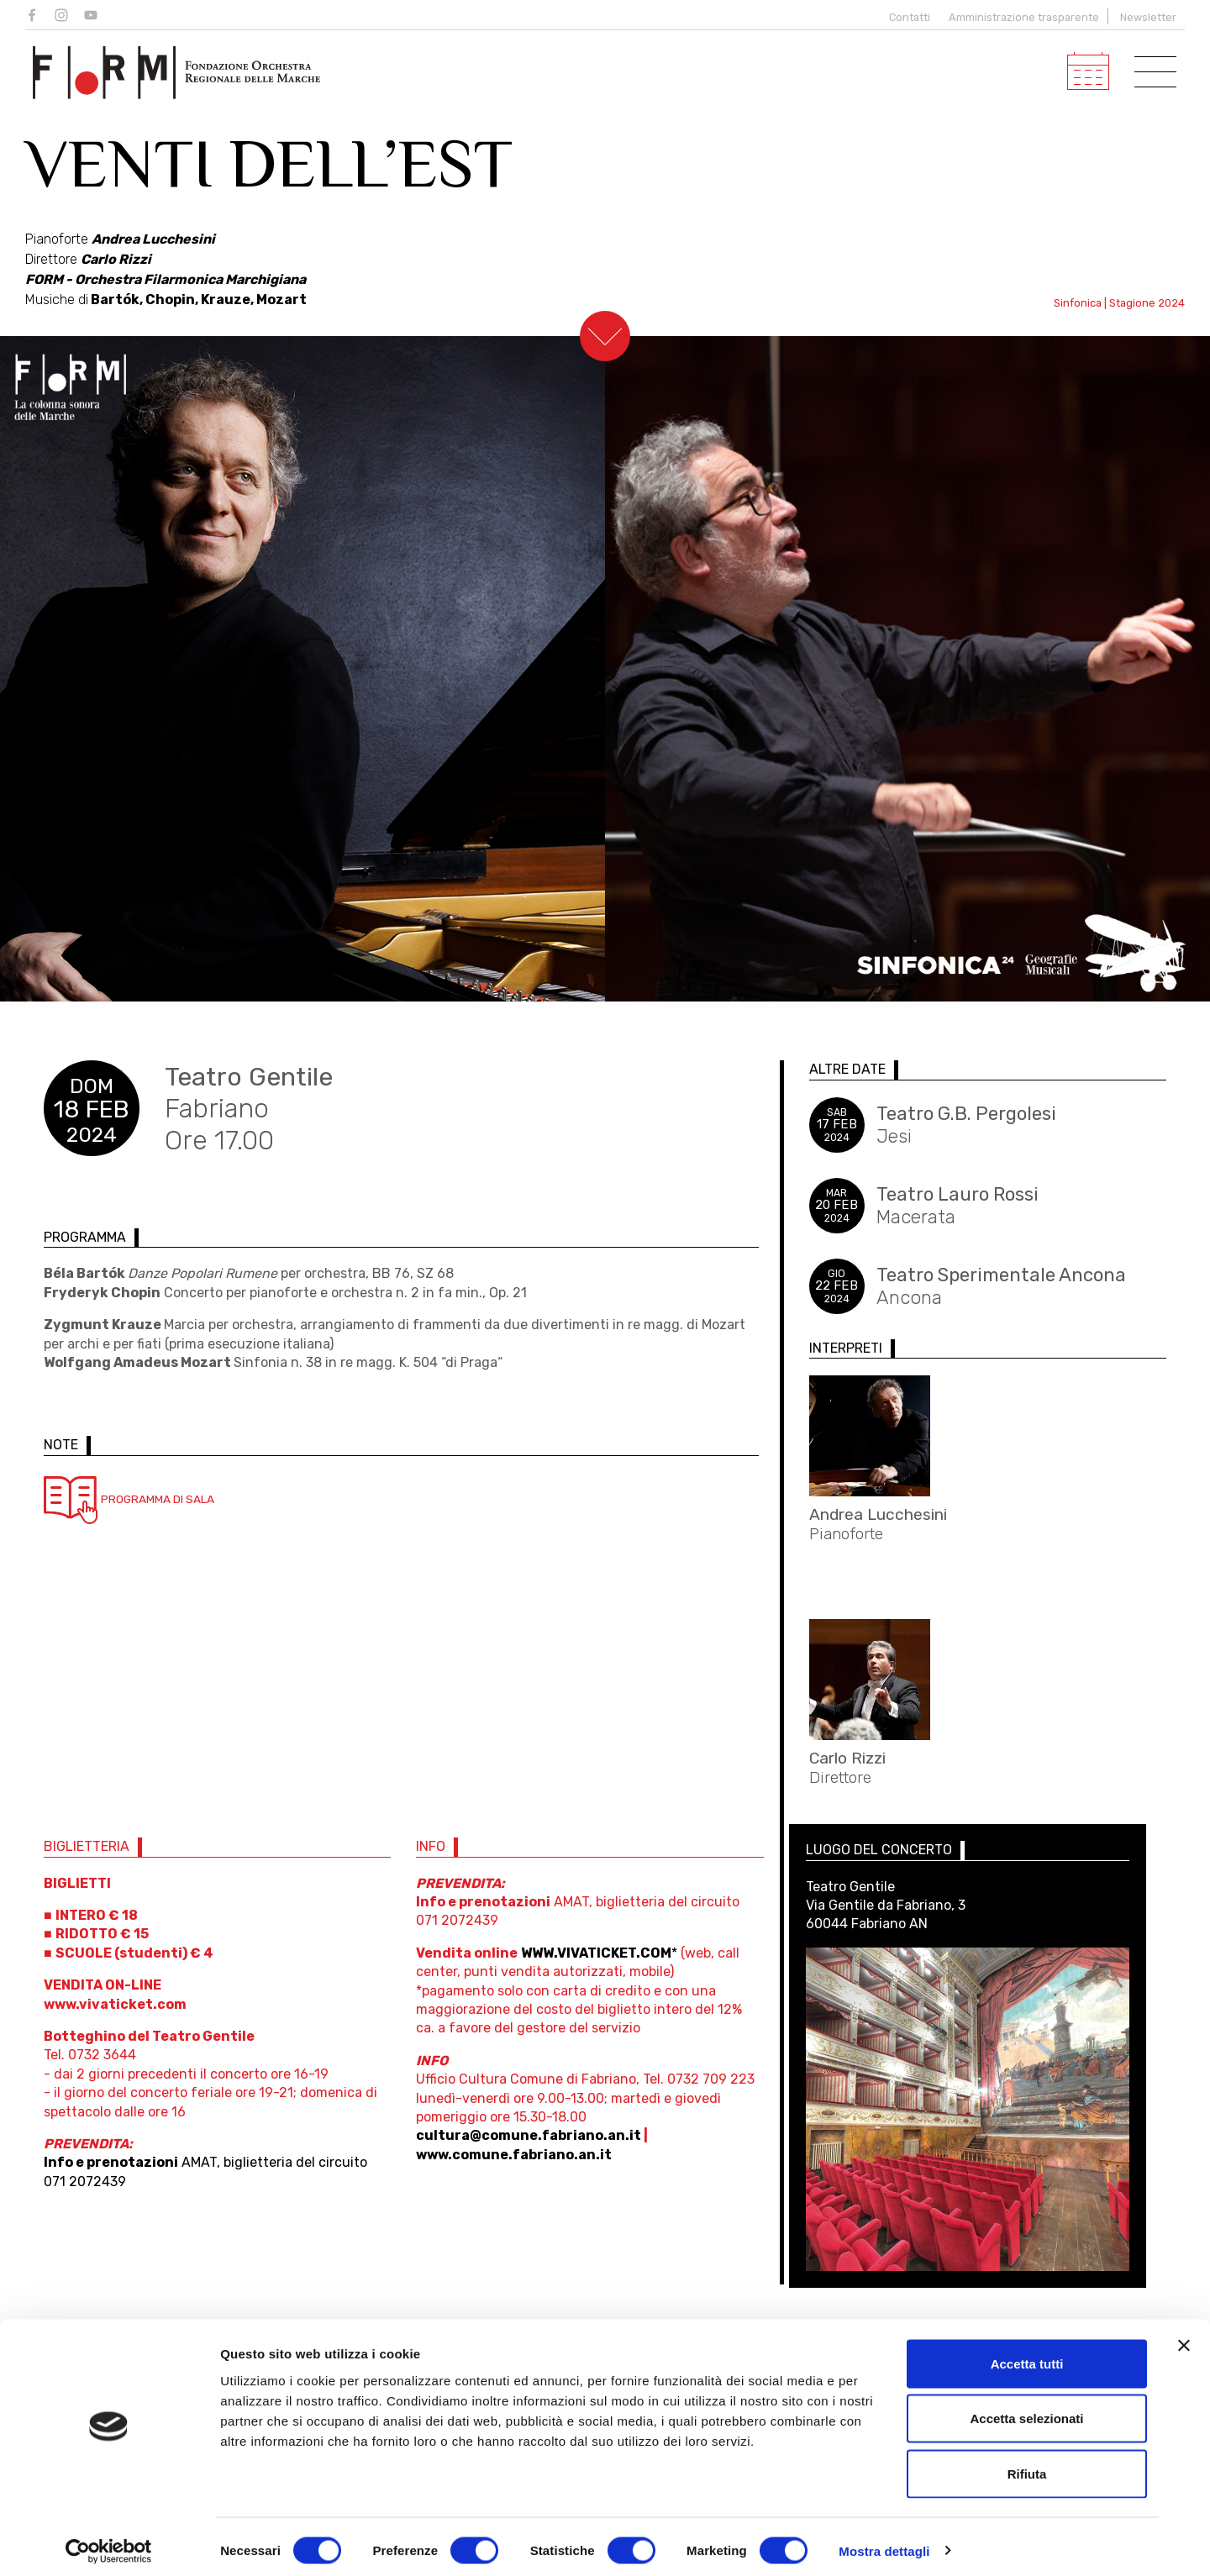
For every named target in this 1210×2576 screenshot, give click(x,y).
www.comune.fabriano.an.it (511, 2165)
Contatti (907, 17)
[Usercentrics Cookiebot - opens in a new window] (108, 2543)
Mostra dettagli (884, 2543)
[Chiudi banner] (1184, 2337)
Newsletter (1148, 17)
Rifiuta (1027, 2465)
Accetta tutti (1027, 2355)
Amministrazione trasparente (1024, 17)
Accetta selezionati (1026, 2411)
